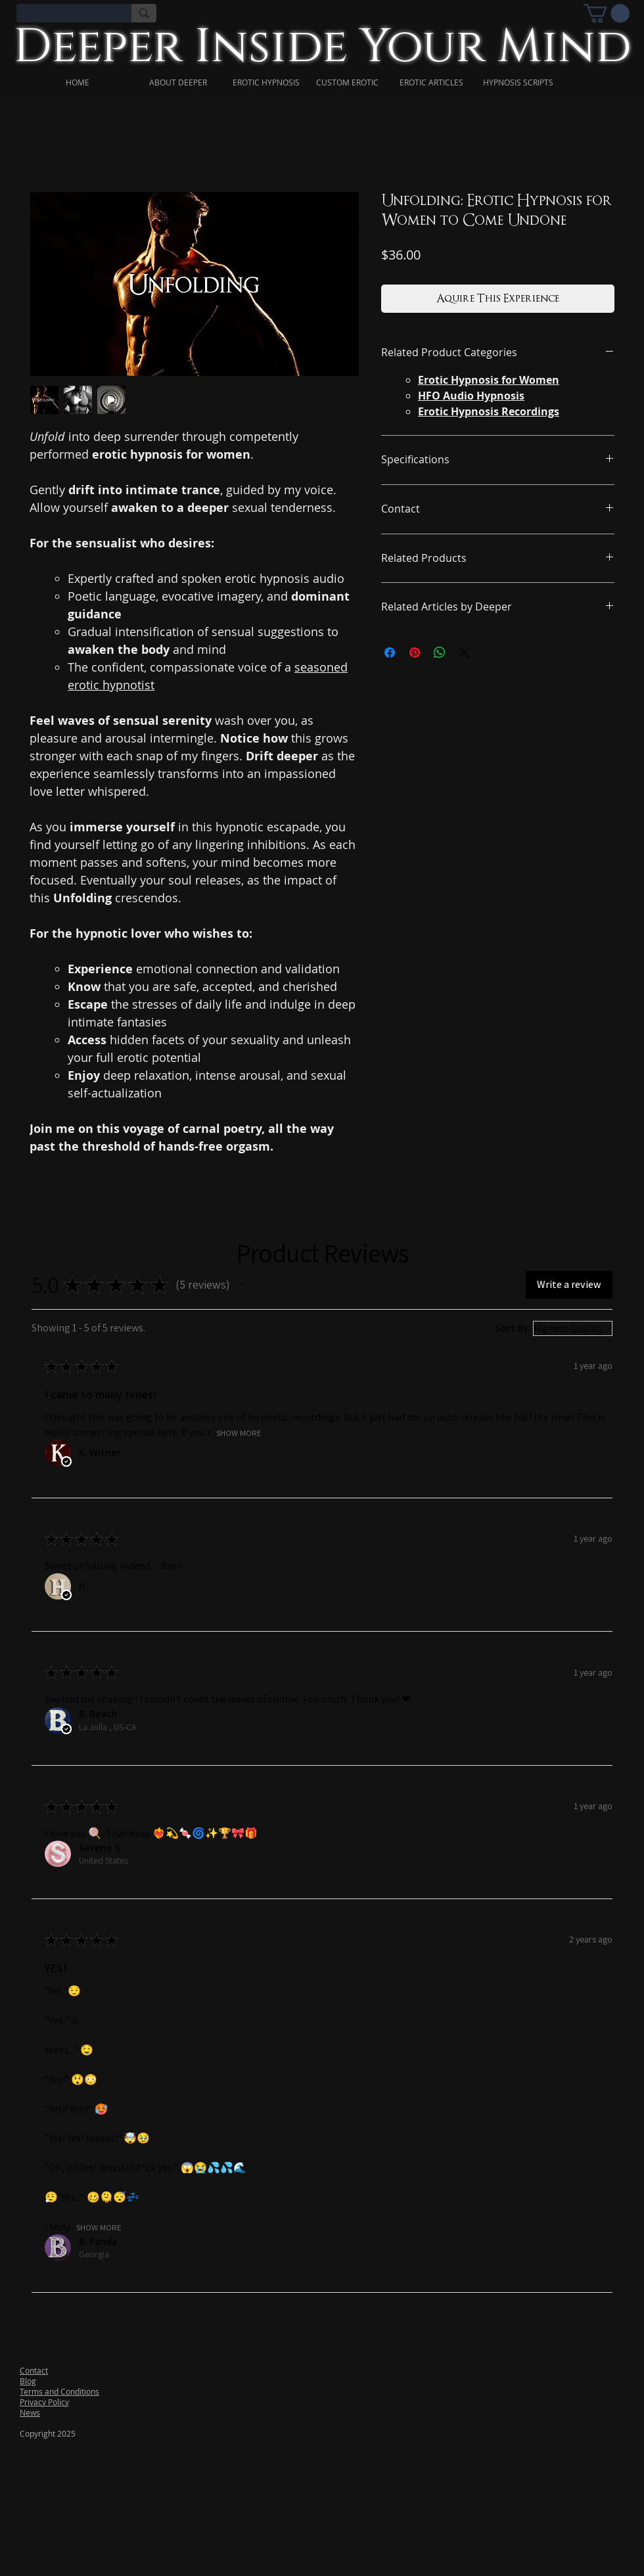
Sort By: (513, 1328)
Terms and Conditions (59, 2391)
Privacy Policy (44, 2402)
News (30, 2412)
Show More (239, 1432)
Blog (28, 2381)
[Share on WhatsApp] (440, 652)
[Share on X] (464, 652)
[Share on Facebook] (390, 652)
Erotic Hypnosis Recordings (488, 411)
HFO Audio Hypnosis (471, 395)
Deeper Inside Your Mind (322, 47)
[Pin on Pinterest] (415, 652)
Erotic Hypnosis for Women (488, 380)
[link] (607, 13)
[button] (242, 1285)
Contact (34, 2370)
